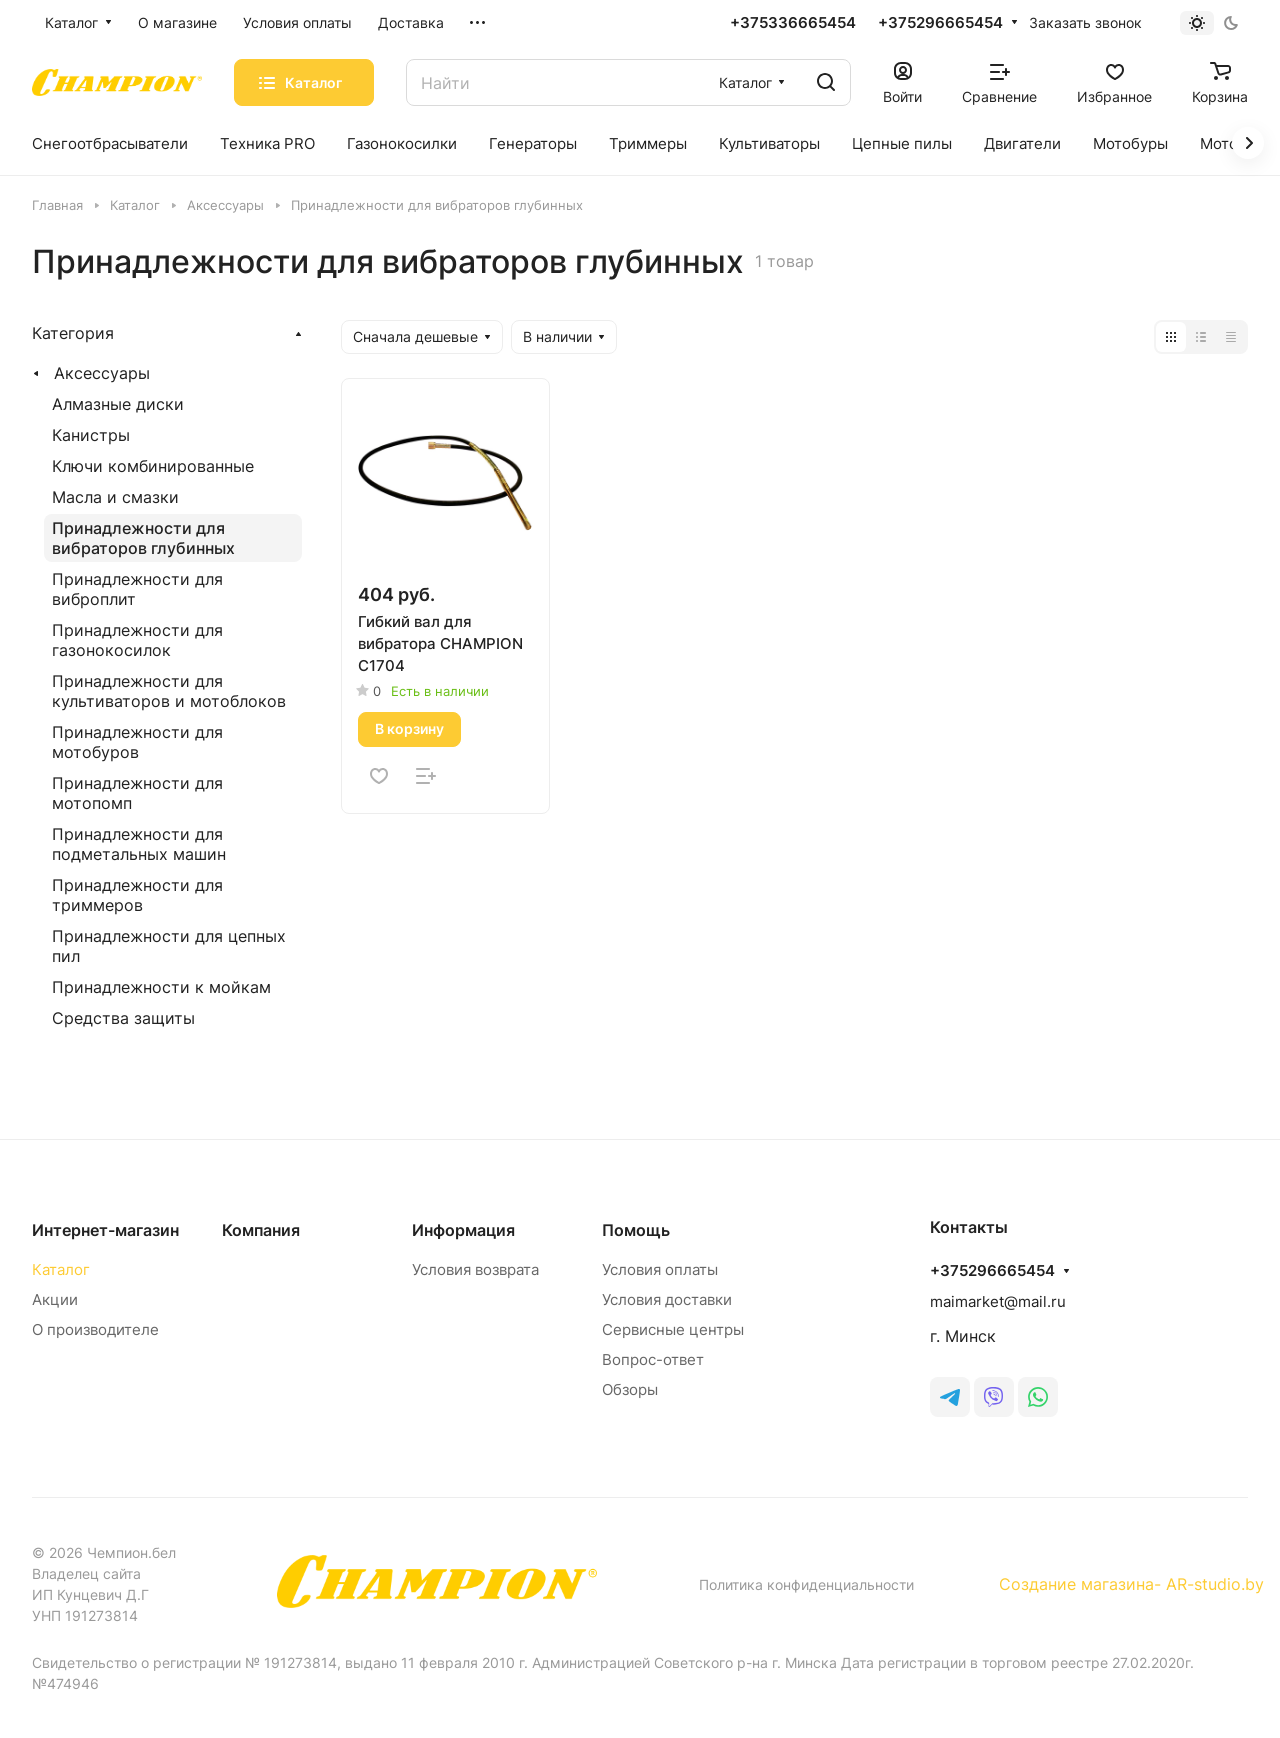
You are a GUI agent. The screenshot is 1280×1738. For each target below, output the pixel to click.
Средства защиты (123, 1018)
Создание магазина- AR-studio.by (1131, 1584)
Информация (463, 1230)
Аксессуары (102, 373)
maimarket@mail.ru (998, 1301)
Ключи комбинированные (153, 466)
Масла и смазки (115, 497)
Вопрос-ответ (653, 1359)
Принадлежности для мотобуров (137, 742)
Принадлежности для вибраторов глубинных (143, 538)
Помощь (636, 1230)
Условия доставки (667, 1299)
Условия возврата (475, 1269)
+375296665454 (940, 23)
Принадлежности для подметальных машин (139, 844)
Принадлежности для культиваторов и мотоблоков (169, 691)
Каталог (61, 1269)
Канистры (91, 435)
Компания (261, 1230)
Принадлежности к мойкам (161, 987)
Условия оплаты (660, 1269)
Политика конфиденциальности (806, 1584)
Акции (55, 1299)
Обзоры (630, 1389)
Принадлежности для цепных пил (169, 946)
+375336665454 (793, 23)
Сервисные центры (673, 1329)
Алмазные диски (118, 404)
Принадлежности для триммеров (137, 895)
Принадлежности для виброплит (137, 589)
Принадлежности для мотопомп (137, 793)
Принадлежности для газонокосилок (137, 640)
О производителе (95, 1329)
